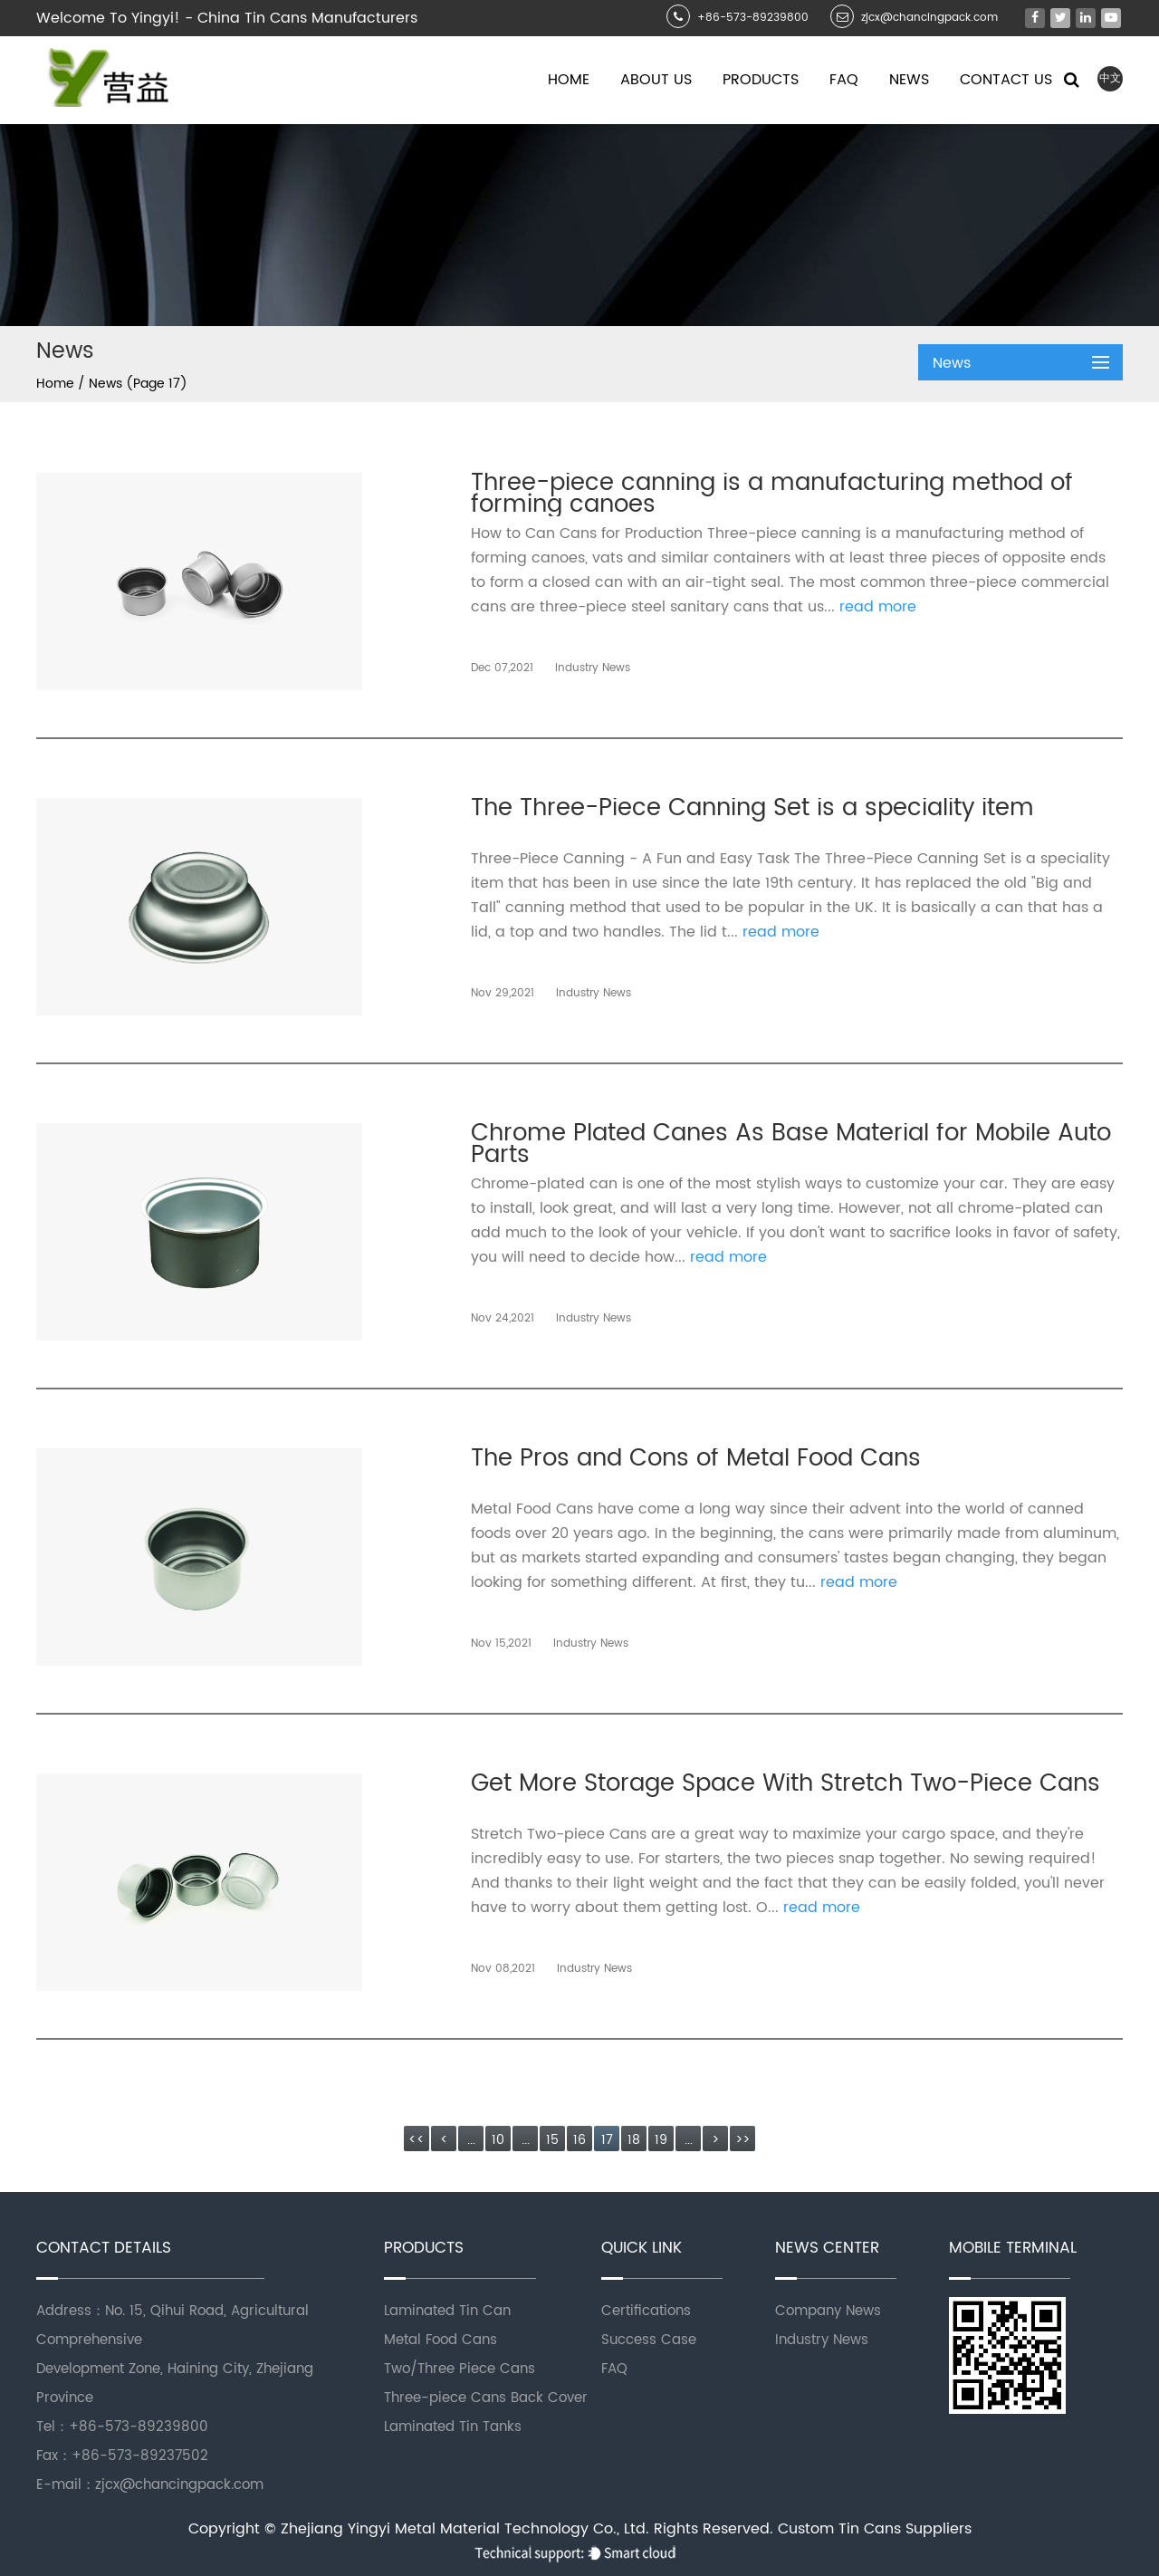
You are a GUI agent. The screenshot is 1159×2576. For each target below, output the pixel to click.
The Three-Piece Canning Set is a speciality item (752, 813)
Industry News (821, 2340)
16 (579, 2139)
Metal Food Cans (440, 2340)
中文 (1110, 78)
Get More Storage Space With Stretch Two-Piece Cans (785, 1788)
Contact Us (1006, 79)
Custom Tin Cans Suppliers (875, 2529)
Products (761, 79)
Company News (828, 2311)
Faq (843, 79)
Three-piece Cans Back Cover (486, 2398)
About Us (656, 79)
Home (568, 79)
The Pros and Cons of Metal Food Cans (696, 1463)
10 (498, 2139)
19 (661, 2139)
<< (416, 2139)
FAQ (614, 2369)
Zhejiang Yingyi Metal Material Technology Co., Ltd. (467, 2529)
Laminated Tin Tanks (453, 2427)
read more (877, 607)
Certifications (646, 2311)
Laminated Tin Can (447, 2311)
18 (633, 2139)
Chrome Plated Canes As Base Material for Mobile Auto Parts (791, 1145)
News (909, 79)
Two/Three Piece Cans (459, 2369)
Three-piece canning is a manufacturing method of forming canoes (772, 494)
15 (552, 2139)
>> (742, 2139)
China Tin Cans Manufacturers (307, 18)
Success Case (648, 2340)
